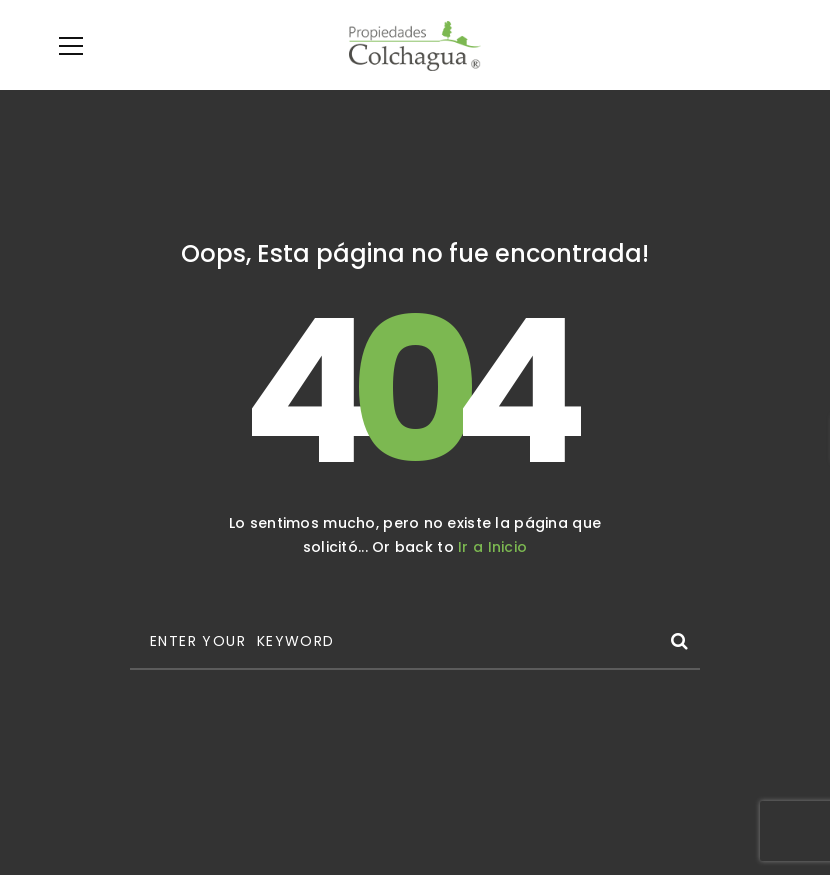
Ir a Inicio (492, 547)
